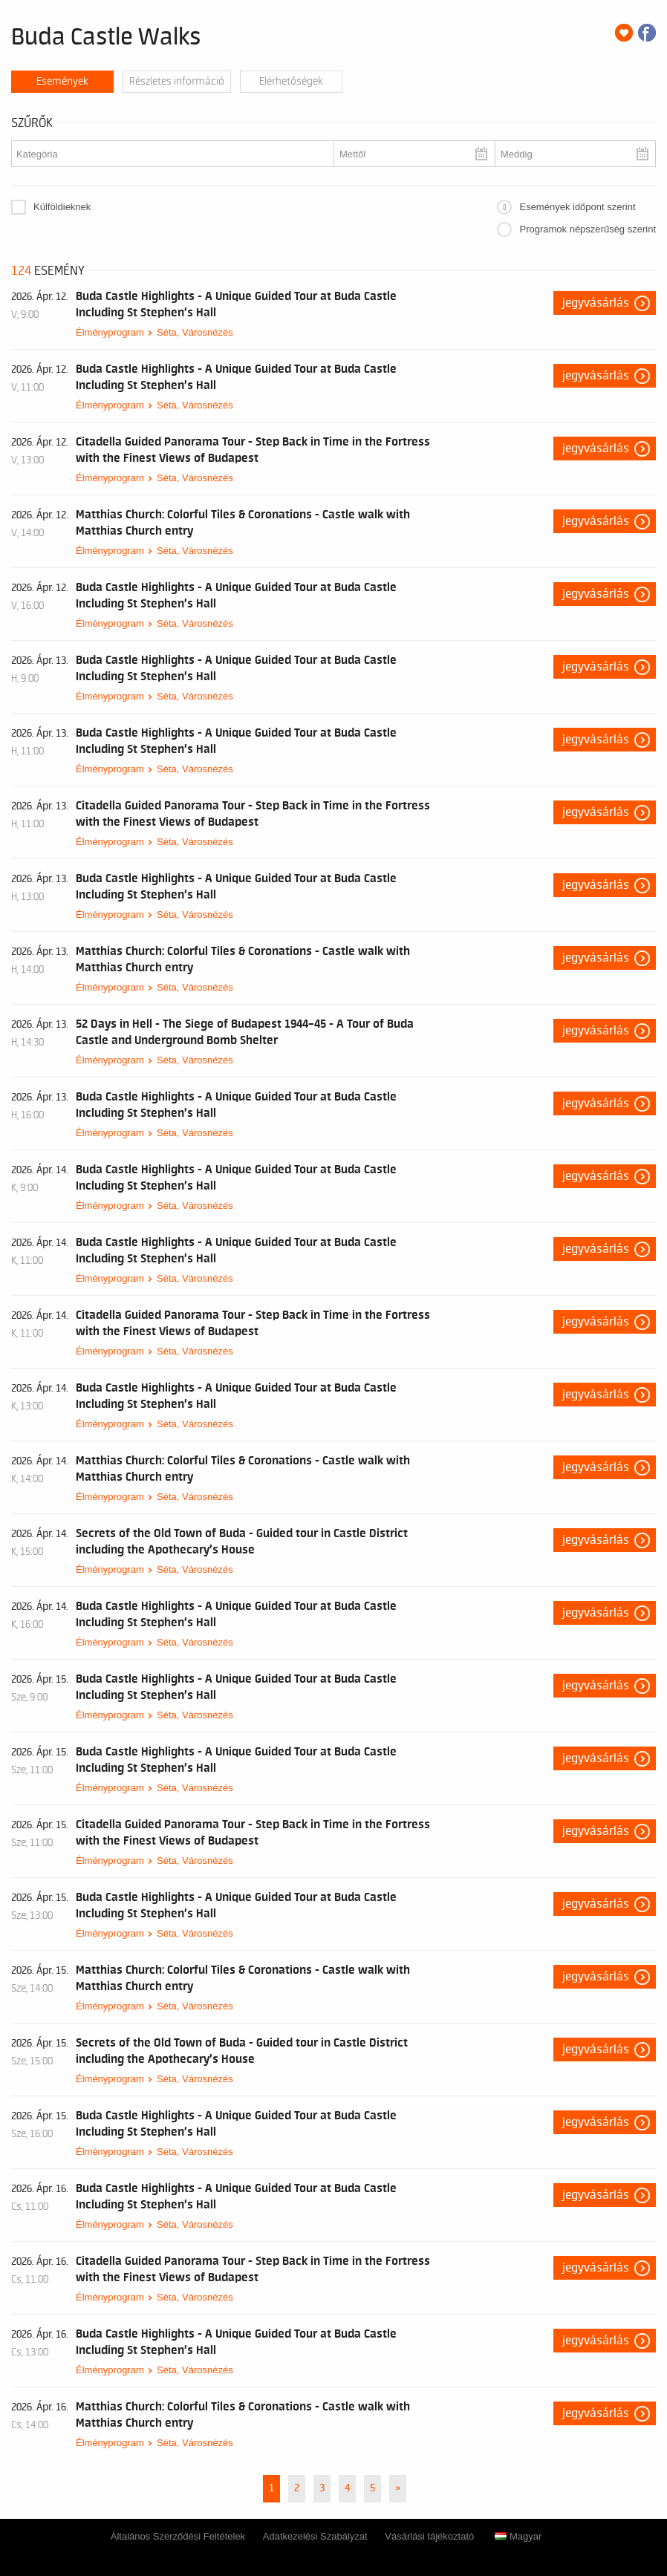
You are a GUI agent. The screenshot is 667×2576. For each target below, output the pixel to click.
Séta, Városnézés (195, 332)
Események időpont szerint (577, 206)
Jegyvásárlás (595, 303)
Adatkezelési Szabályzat (315, 2536)
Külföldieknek (62, 206)
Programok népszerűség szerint (587, 229)
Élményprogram (110, 332)
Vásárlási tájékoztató (429, 2536)
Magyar (518, 2536)
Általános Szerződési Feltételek (178, 2536)
